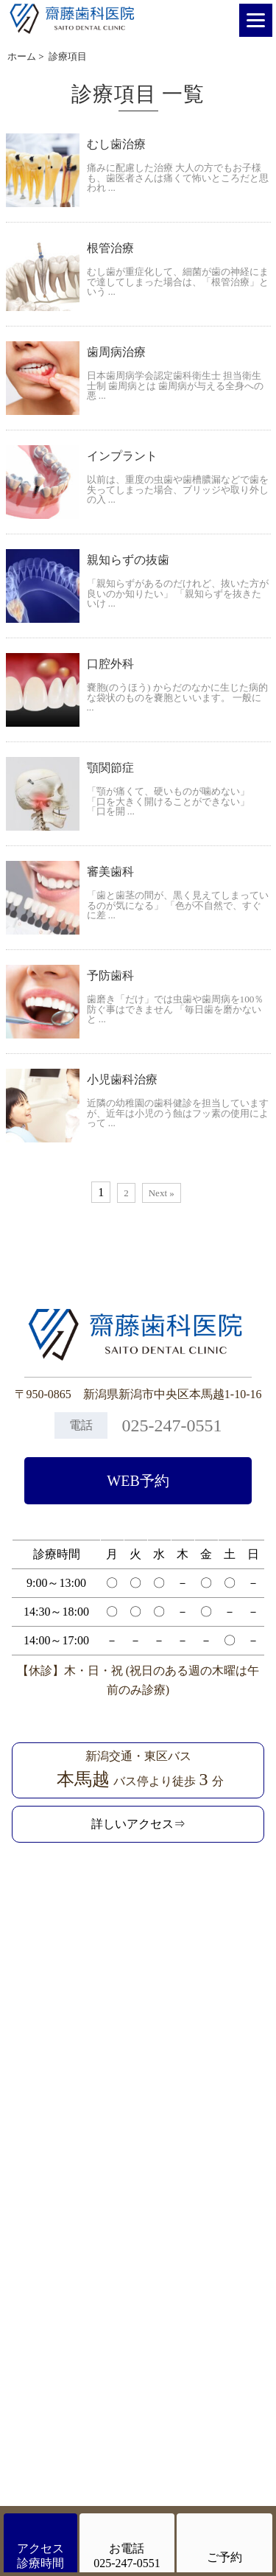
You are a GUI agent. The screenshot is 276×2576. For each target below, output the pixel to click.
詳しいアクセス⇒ (138, 1824)
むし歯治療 (116, 144)
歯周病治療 (116, 352)
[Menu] (255, 20)
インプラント (122, 456)
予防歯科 (110, 975)
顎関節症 (110, 767)
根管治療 (110, 248)
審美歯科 (110, 871)
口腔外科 (110, 663)
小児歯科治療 (122, 1079)
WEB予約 (138, 1481)
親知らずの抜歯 (128, 560)
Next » (161, 1192)
